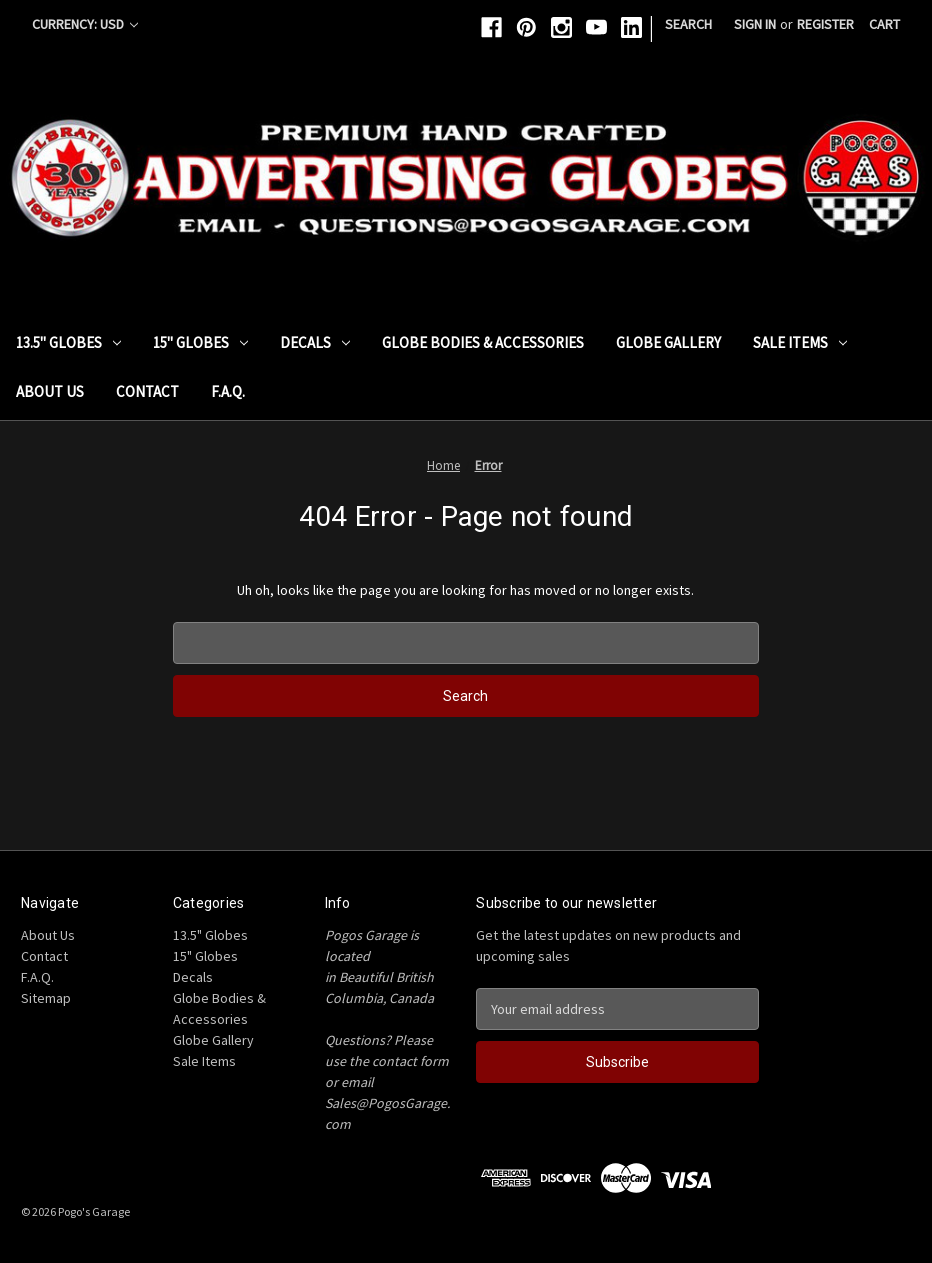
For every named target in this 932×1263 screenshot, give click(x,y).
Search (688, 24)
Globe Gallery (668, 342)
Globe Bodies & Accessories (483, 342)
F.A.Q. (228, 391)
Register (825, 24)
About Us (50, 391)
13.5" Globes (68, 342)
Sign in (755, 24)
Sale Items (800, 342)
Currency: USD (85, 24)
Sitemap (46, 998)
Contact (147, 391)
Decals (315, 342)
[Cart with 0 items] (884, 24)
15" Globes (200, 342)
